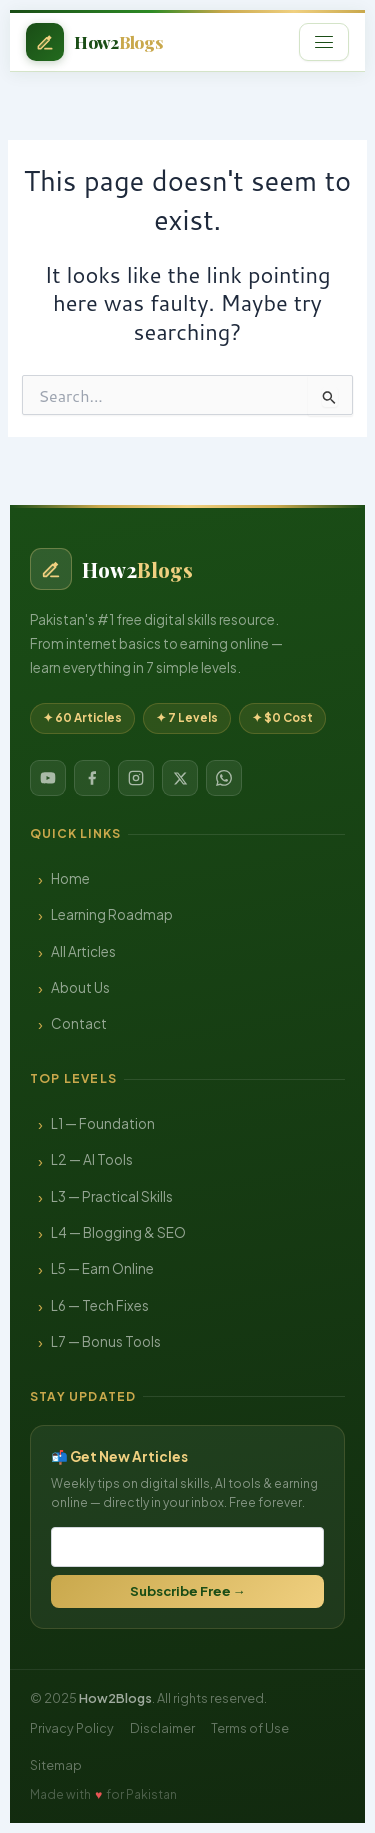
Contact (79, 1023)
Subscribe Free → (188, 1591)
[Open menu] (324, 42)
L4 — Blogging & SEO (118, 1232)
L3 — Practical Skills (112, 1196)
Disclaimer (162, 1728)
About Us (80, 987)
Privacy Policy (72, 1728)
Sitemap (56, 1765)
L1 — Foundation (103, 1123)
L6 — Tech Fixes (100, 1305)
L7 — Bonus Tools (106, 1341)
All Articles (83, 951)
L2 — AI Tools (92, 1159)
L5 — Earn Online (102, 1268)
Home (70, 878)
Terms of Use (250, 1728)
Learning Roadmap (112, 914)
